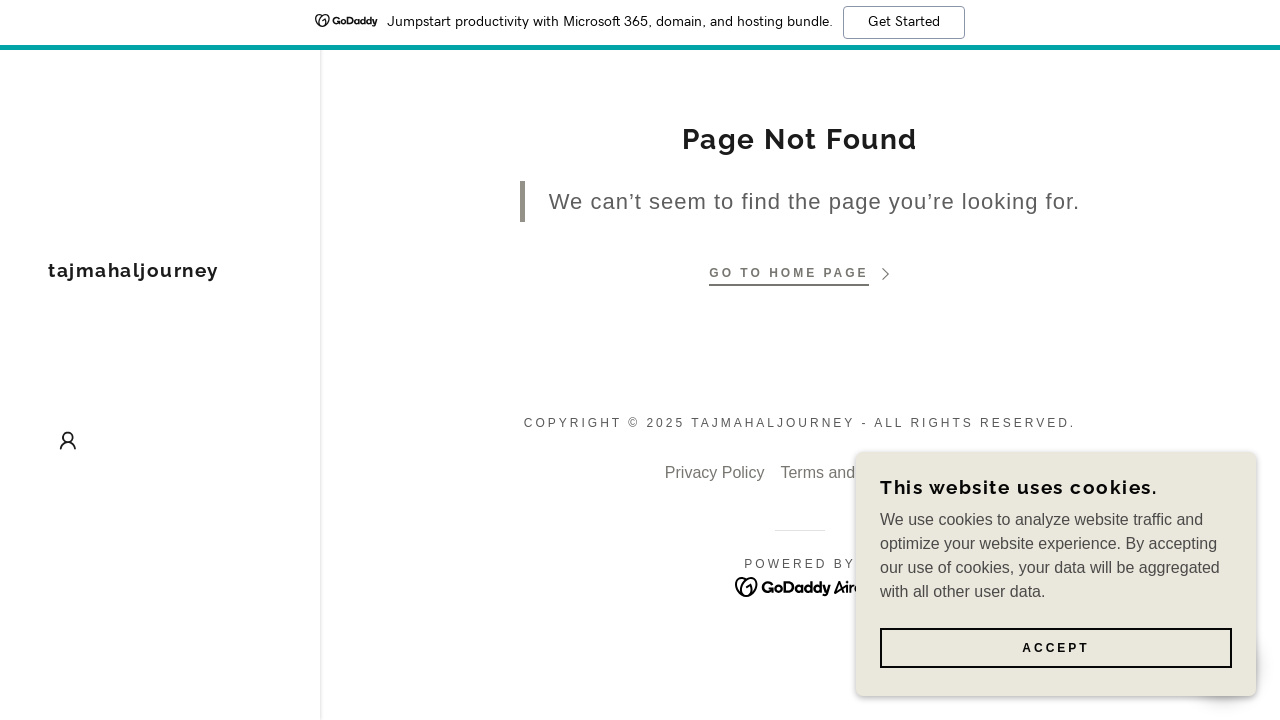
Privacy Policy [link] (715, 472)
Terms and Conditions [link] (857, 472)
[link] (133, 271)
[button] (68, 441)
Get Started (904, 22)
